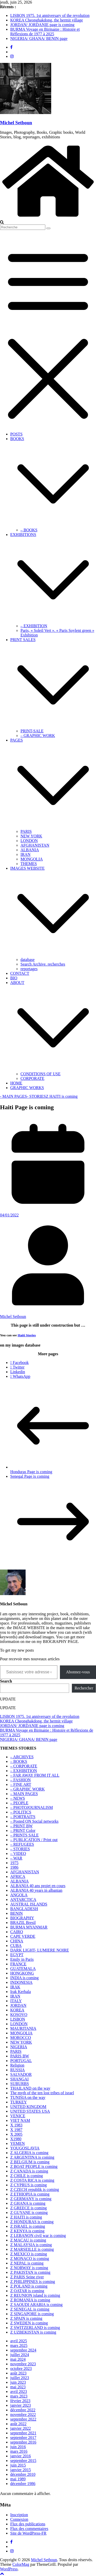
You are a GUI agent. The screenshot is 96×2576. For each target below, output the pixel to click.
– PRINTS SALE (24, 1835)
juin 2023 (18, 2382)
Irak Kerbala (20, 1991)
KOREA (17, 2010)
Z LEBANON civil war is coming (38, 2235)
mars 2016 (18, 2451)
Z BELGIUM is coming (29, 2162)
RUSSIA (17, 2070)
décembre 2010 (22, 2474)
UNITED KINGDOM (28, 2106)
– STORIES (20, 1849)
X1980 (16, 2139)
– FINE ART (20, 1784)
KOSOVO (18, 2014)
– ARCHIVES (22, 1757)
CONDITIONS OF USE (40, 1074)
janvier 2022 (20, 2428)
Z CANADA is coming (29, 2171)
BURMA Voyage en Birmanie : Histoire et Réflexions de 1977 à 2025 (45, 31)
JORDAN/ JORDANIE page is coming (42, 25)
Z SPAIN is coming (26, 2318)
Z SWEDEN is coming (29, 2323)
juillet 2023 (19, 2378)
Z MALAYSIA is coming (31, 2245)
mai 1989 (18, 2479)
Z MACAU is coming (28, 2240)
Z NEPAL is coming (27, 2263)
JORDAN (18, 2005)
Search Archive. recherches (42, 964)
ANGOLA (19, 1895)
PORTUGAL (21, 2060)
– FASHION (20, 1780)
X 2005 (16, 2134)
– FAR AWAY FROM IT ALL (34, 1775)
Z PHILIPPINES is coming (32, 2281)
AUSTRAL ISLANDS (28, 1904)
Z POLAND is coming (28, 2286)
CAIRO (16, 1932)
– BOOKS (28, 530)
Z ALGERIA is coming (29, 2153)
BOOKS (17, 438)
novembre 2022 (23, 2414)
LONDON (29, 840)
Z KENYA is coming (27, 2231)
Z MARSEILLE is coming (32, 2249)
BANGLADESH (24, 1909)
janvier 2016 (20, 2456)
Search (6, 1681)
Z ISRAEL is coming (27, 2226)
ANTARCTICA (23, 1899)
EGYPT (17, 1955)
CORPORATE (32, 1078)
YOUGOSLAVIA (24, 2148)
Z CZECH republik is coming (34, 2189)
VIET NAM (20, 2120)
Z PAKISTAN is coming (30, 2272)
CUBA (16, 1945)
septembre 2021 (23, 2433)
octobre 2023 (21, 2368)
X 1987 (16, 2129)
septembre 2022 (23, 2419)
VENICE (17, 2116)
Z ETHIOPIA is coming (29, 2194)
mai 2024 (18, 2359)
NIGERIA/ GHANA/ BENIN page (39, 38)
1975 (14, 1863)
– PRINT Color (22, 1830)
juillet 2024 (19, 2355)
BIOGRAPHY (22, 1918)
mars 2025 (18, 2345)
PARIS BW (19, 2056)
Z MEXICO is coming (28, 2254)
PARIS (26, 831)
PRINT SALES (23, 639)
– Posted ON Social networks (34, 1821)
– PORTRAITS (22, 1817)
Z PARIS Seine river (27, 2277)
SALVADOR (21, 2074)
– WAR (16, 1858)
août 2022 (18, 2424)
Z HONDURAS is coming (32, 2222)
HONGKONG (22, 1973)
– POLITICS (20, 1812)
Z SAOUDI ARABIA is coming (36, 2304)
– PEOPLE (19, 1803)
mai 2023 (18, 2387)
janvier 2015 (20, 2470)
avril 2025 (18, 2341)
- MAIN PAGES (13, 1096)
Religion (17, 2065)
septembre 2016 (23, 2442)
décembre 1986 (22, 2483)
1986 (14, 1867)
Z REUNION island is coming (35, 2295)
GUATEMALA (23, 1968)
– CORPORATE (23, 1766)
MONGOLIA (31, 859)
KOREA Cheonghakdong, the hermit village (46, 20)
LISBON (17, 2019)
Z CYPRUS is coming (28, 2185)
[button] (53, 525)
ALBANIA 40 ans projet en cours (38, 1886)
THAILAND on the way (30, 2088)
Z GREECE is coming (28, 2208)
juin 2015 (18, 2465)
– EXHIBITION (33, 626)
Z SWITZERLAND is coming (35, 2327)
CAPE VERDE (22, 1936)
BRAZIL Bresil (23, 1922)
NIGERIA (18, 2047)
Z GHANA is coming (27, 2203)
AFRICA (17, 1876)
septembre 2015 (23, 2460)
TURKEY (18, 2102)
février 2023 (20, 2401)
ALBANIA (29, 850)
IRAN (25, 854)
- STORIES (36, 1096)
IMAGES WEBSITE (27, 868)
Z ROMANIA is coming (30, 2300)
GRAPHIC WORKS (27, 1087)
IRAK (15, 1987)
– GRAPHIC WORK (37, 735)
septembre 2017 (23, 2437)
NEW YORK (31, 836)
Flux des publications (27, 2524)
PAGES (16, 740)
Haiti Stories (27, 1335)
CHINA (16, 1941)
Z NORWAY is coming (29, 2268)
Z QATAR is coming (27, 2291)
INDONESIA (21, 1982)
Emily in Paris (22, 1959)
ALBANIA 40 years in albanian (36, 1890)
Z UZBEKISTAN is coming (33, 2332)
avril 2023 (18, 2391)
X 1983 (16, 2125)
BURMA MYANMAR (28, 1927)
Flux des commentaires (29, 2528)
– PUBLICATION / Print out (34, 1840)
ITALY (16, 2001)
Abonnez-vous (78, 1672)
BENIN (16, 1913)
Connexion (19, 2519)
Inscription (19, 2515)
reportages (29, 969)
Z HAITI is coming (62, 1096)
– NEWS (17, 1798)
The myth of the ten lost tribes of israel (42, 2093)
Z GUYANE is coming (29, 2212)
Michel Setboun (16, 122)
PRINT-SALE (32, 731)
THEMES (28, 863)
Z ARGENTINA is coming (32, 2157)
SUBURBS (19, 2083)
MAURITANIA (23, 2028)
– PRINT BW (21, 1826)
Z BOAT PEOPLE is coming (34, 2166)
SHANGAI (19, 2079)
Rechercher (83, 1688)
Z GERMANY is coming (30, 2199)
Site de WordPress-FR (28, 2533)
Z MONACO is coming (29, 2258)
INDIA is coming (24, 1978)
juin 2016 (18, 2447)
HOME (16, 1083)
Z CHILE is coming (26, 2176)
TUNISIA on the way (27, 2097)
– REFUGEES (22, 1844)
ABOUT (17, 982)
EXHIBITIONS (23, 534)
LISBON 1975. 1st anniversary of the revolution (50, 15)
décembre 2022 (22, 2410)
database (27, 959)
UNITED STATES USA (30, 2111)
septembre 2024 (23, 2350)
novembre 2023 (23, 2364)
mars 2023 (18, 2396)
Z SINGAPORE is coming (32, 2314)
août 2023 (18, 2373)
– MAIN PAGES (24, 1793)
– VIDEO (18, 1853)
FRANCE (18, 1964)
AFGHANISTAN (34, 845)
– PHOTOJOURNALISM (31, 1807)
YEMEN (17, 2143)
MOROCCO (20, 2037)
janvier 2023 (20, 2405)
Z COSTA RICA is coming (32, 2180)
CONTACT (19, 973)
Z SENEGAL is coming (29, 2309)
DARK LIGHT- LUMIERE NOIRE (39, 1950)
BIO (13, 978)
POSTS (16, 434)
